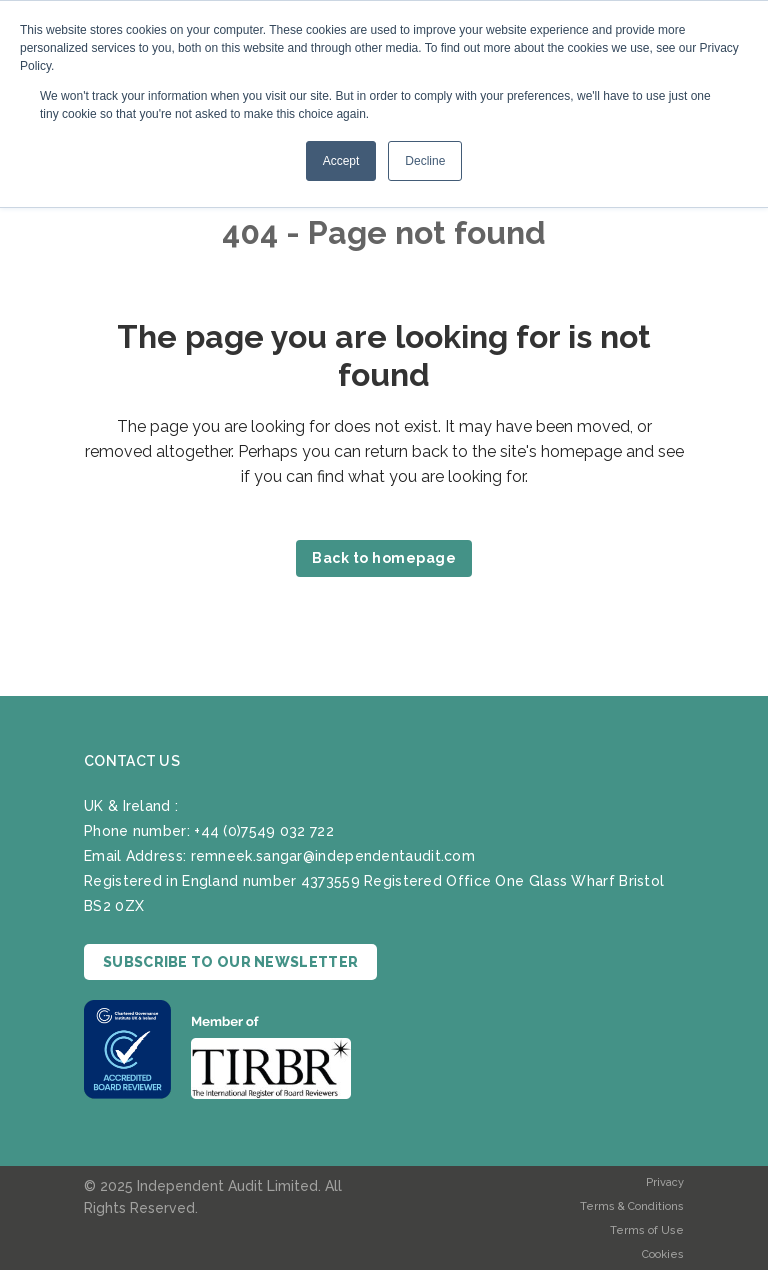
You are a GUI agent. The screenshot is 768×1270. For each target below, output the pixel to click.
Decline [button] (425, 161)
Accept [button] (341, 161)
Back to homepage (384, 558)
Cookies (663, 1254)
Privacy (665, 1182)
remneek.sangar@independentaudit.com (333, 856)
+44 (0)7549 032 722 (264, 831)
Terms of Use (647, 1230)
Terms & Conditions (632, 1206)
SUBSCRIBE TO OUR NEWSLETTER (230, 962)
